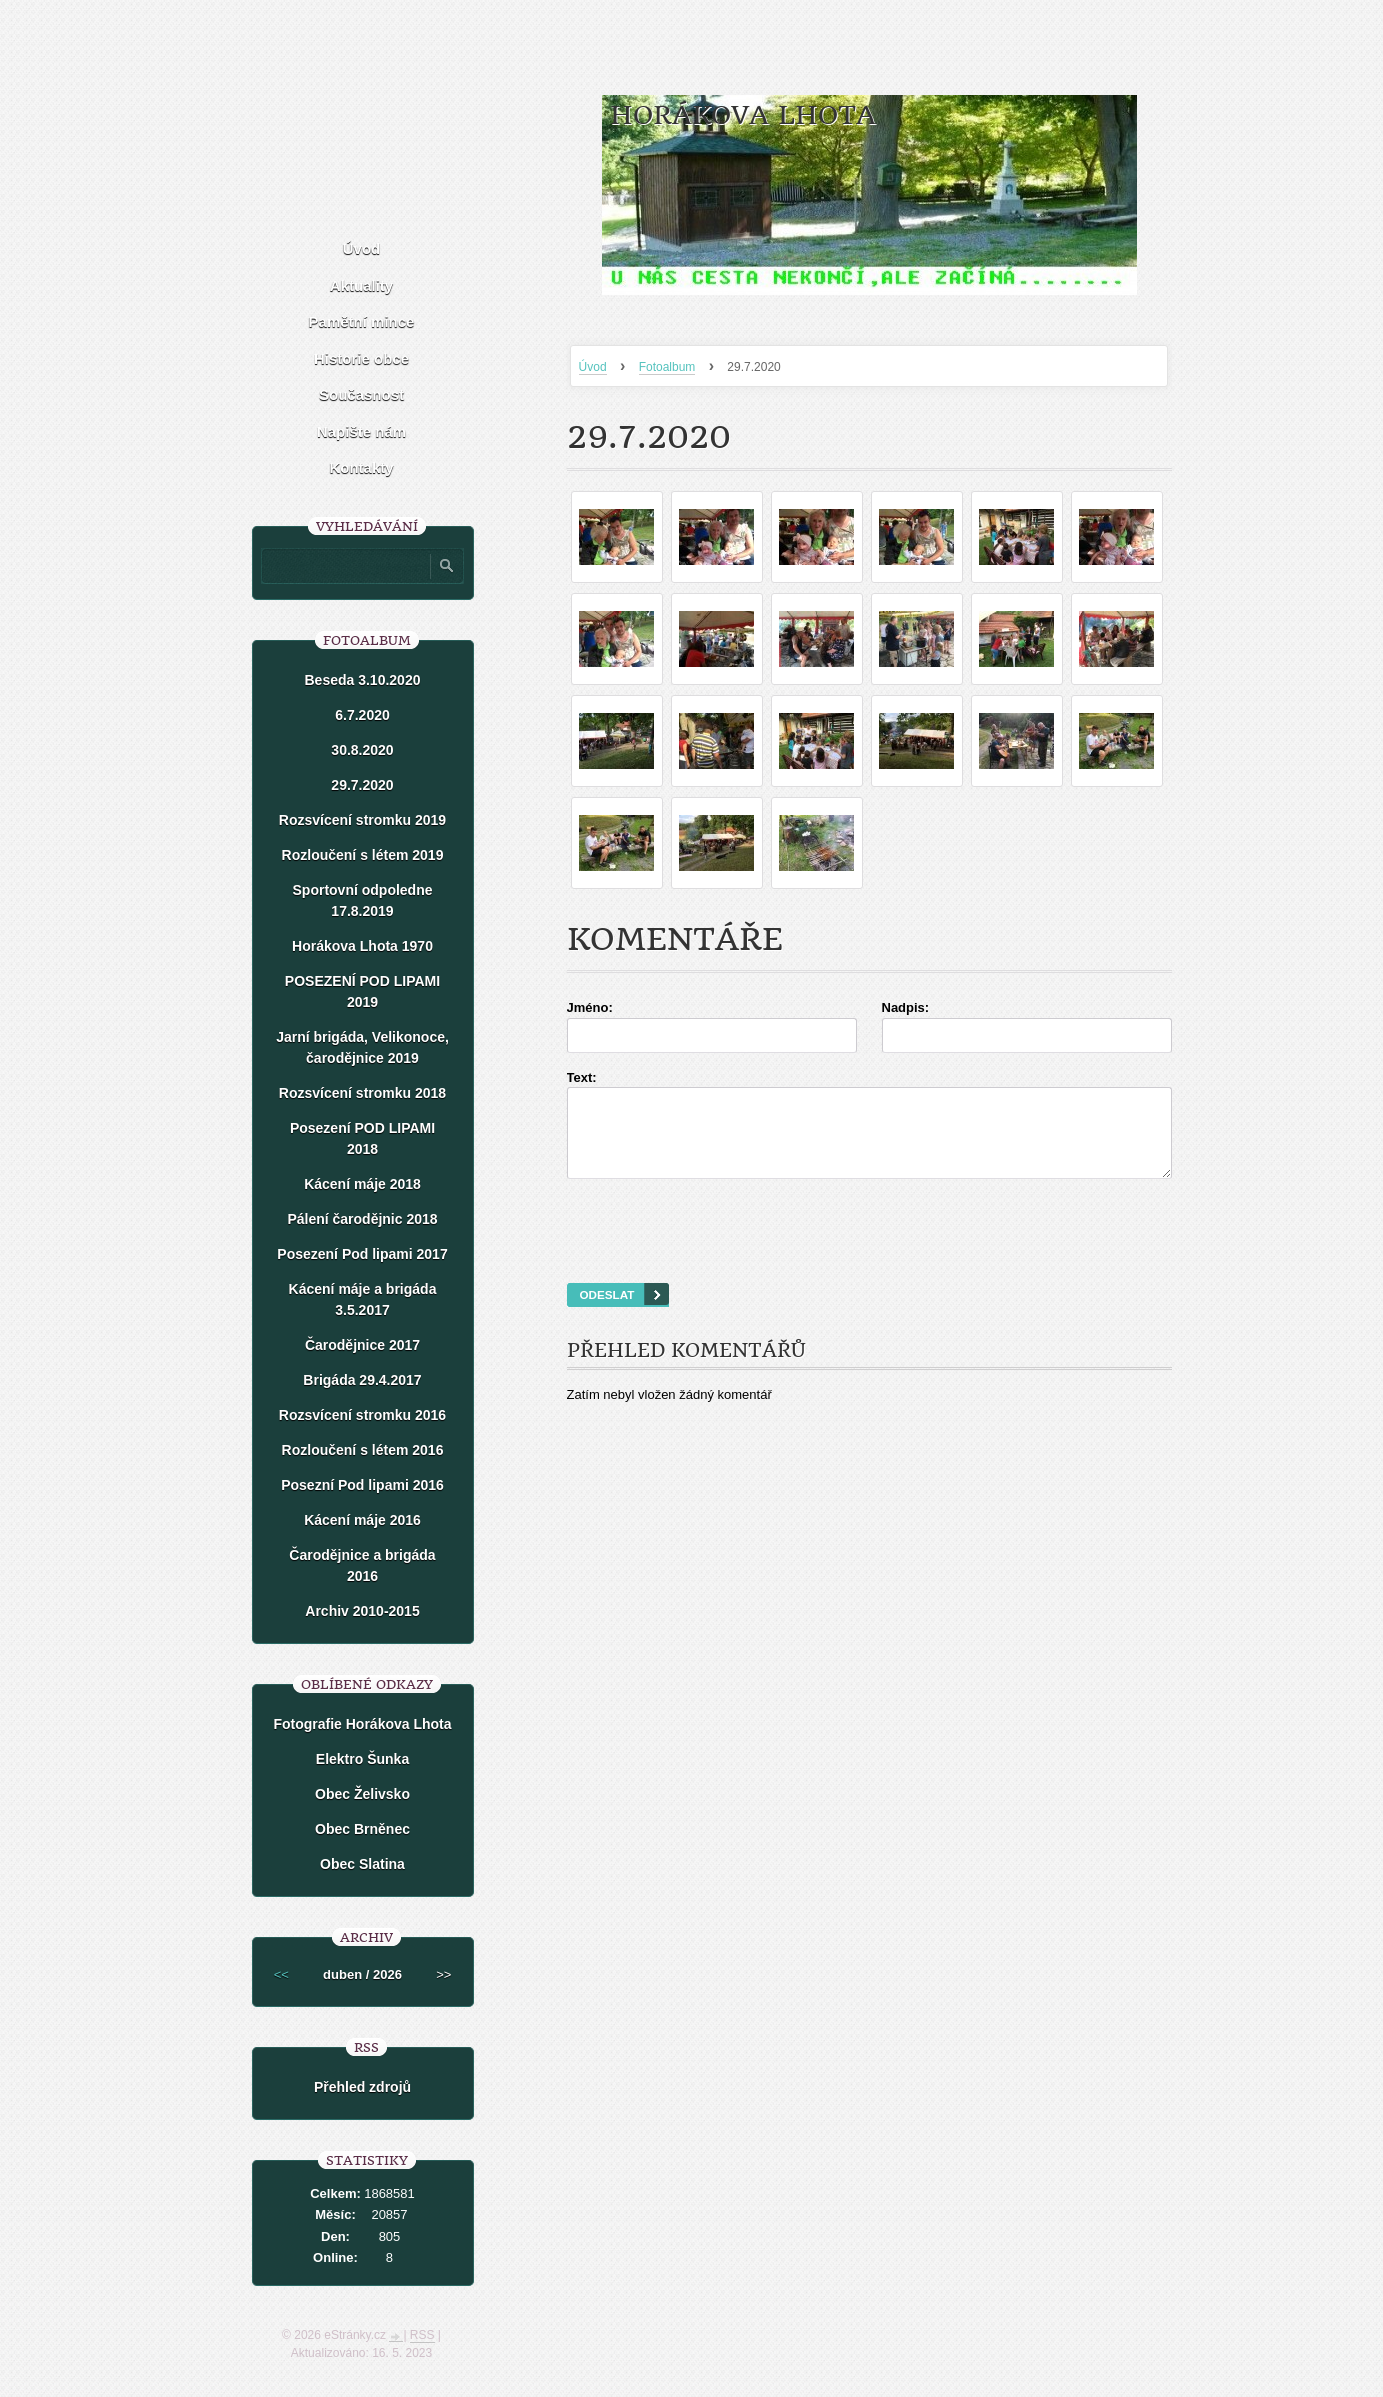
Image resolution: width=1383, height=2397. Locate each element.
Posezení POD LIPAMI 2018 (362, 1138)
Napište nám (361, 431)
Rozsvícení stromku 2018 (362, 1093)
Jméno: (590, 1007)
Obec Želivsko (362, 1794)
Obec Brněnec (362, 1829)
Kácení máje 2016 (362, 1520)
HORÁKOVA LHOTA (743, 115)
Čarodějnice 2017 (362, 1345)
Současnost (361, 394)
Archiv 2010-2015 (362, 1611)
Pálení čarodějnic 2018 (362, 1219)
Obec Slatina (362, 1864)
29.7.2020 (362, 785)
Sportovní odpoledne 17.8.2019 (363, 900)
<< (281, 1974)
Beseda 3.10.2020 (363, 680)
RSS (422, 2335)
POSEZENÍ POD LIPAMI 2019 (362, 991)
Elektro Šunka (362, 1759)
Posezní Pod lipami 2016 (362, 1485)
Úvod (593, 367)
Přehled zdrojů (362, 2087)
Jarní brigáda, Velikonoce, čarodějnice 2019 (362, 1047)
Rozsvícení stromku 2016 (362, 1415)
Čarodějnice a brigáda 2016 (362, 1565)
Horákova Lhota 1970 (362, 946)
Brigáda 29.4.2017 (362, 1380)
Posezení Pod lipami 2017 (362, 1254)
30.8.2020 (362, 750)
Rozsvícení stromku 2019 (362, 820)
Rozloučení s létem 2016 (363, 1450)
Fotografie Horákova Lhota (362, 1724)
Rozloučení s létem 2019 (363, 855)
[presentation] (869, 1256)
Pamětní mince (362, 321)
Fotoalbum (667, 367)
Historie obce (361, 358)
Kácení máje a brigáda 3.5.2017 (363, 1299)
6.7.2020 (362, 715)
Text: (582, 1077)
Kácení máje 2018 (362, 1184)
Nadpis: (906, 1007)
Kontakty (361, 467)
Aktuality (361, 285)
